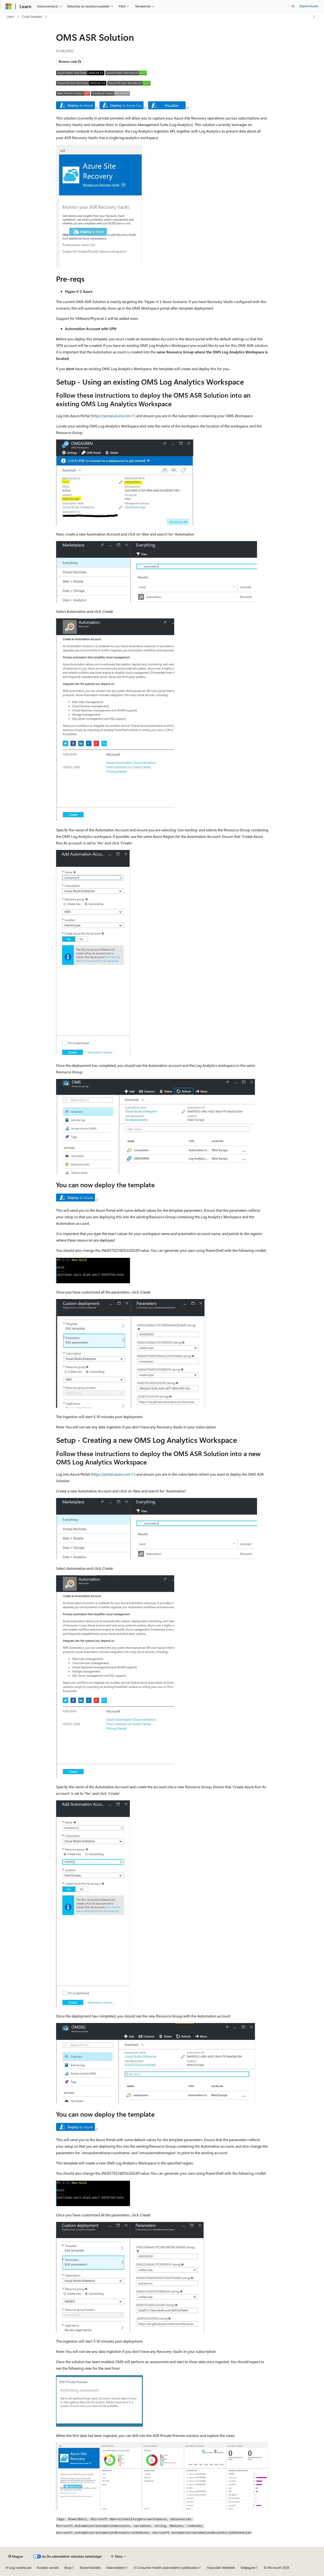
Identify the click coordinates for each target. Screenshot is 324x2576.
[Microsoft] (9, 6)
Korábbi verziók (48, 2567)
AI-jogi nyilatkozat (18, 2567)
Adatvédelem (115, 2567)
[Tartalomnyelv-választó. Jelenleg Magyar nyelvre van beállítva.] (16, 2556)
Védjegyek (247, 2567)
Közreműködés (90, 2567)
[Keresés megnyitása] (293, 6)
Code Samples (32, 16)
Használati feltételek (221, 2567)
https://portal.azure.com (111, 415)
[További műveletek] (314, 16)
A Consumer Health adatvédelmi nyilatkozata (166, 2567)
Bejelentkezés (309, 6)
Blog (67, 2567)
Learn (10, 16)
